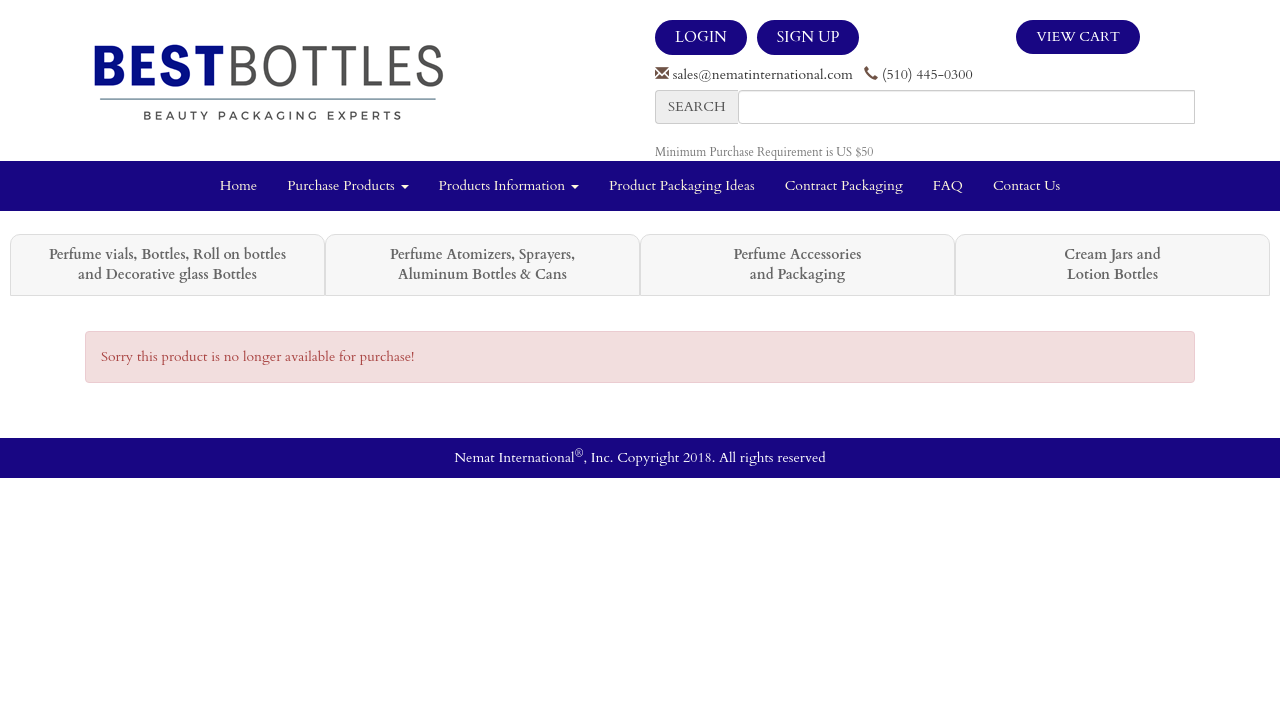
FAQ (948, 185)
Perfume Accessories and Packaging (797, 264)
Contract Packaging (844, 185)
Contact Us (1026, 185)
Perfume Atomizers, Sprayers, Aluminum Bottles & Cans (482, 264)
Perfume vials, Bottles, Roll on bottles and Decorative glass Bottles (167, 264)
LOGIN (701, 37)
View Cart (1078, 36)
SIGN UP (808, 37)
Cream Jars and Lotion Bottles (1112, 264)
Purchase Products (347, 185)
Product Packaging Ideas (682, 185)
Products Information (509, 185)
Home (238, 185)
